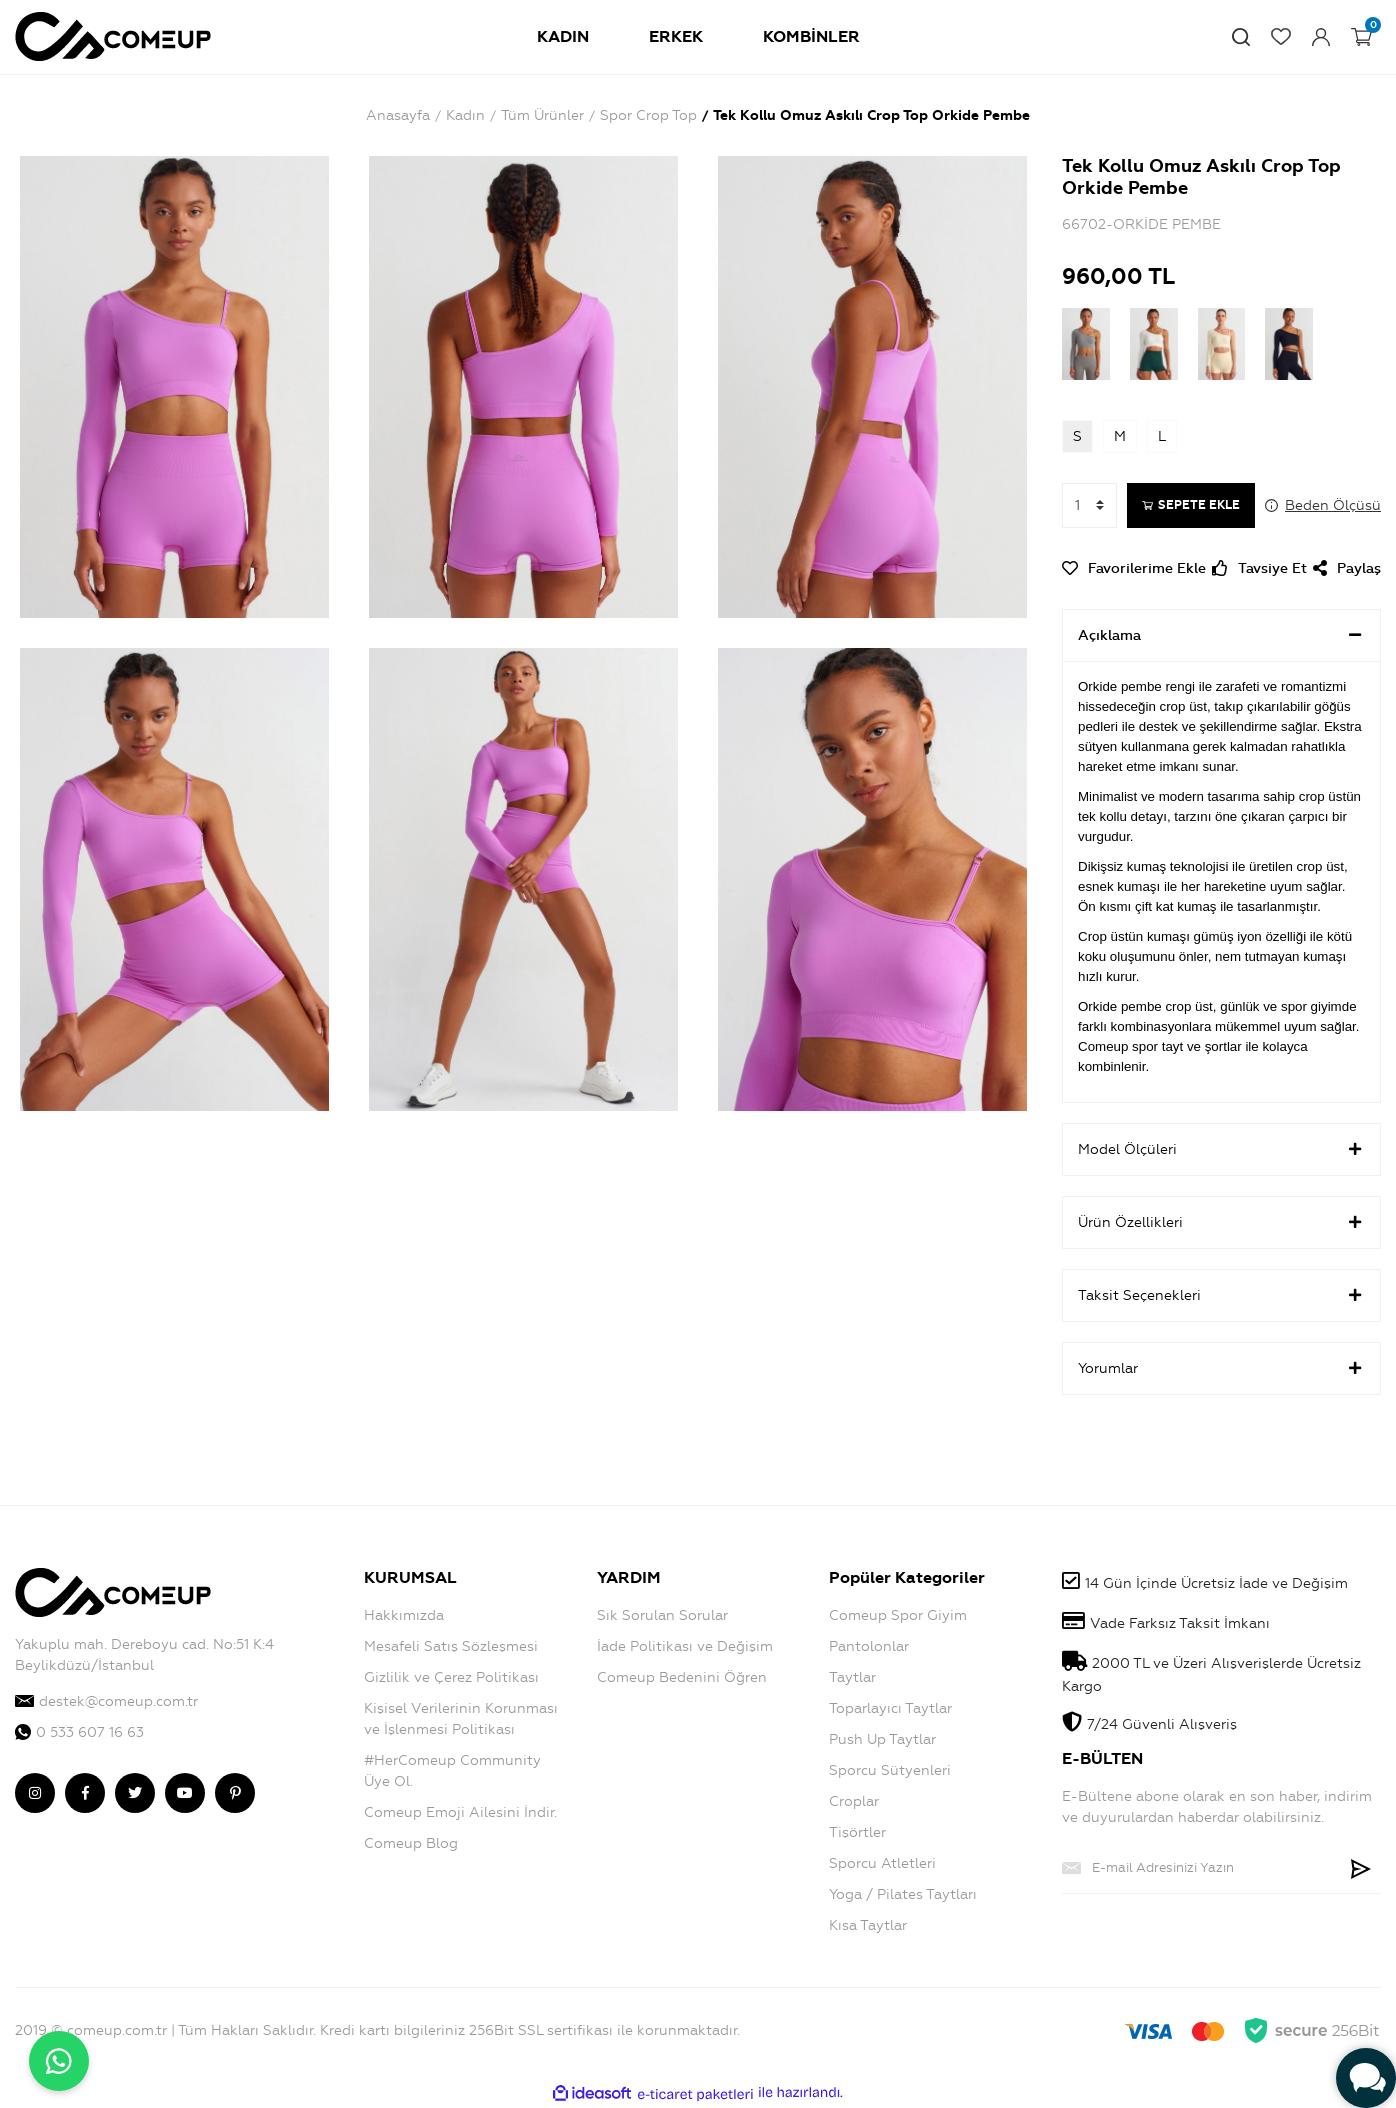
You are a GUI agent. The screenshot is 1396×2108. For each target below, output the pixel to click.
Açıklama (1221, 635)
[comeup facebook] (85, 1793)
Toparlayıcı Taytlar (890, 1708)
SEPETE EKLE (1191, 505)
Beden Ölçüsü (1333, 505)
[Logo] (113, 33)
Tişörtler (857, 1832)
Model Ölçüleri (1221, 1149)
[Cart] (1361, 37)
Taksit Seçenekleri (1221, 1295)
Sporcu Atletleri (882, 1863)
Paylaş (1347, 568)
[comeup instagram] (35, 1793)
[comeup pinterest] (235, 1793)
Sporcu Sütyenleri (890, 1770)
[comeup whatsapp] (174, 1732)
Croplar (854, 1801)
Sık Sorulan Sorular (662, 1615)
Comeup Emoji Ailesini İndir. (460, 1812)
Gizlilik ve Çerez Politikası (451, 1677)
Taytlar (852, 1677)
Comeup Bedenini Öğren (682, 1677)
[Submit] (1361, 1868)
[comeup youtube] (185, 1793)
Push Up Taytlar (882, 1739)
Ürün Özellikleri (1221, 1222)
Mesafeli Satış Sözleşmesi (451, 1646)
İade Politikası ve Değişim (685, 1646)
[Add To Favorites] (1134, 568)
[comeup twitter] (135, 1793)
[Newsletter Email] (1201, 1868)
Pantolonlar (869, 1646)
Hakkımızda (404, 1615)
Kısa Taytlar (868, 1925)
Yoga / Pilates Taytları (903, 1894)
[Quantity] (1089, 505)
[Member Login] (1321, 37)
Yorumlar (1221, 1368)
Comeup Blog (411, 1843)
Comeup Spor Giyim (898, 1615)
